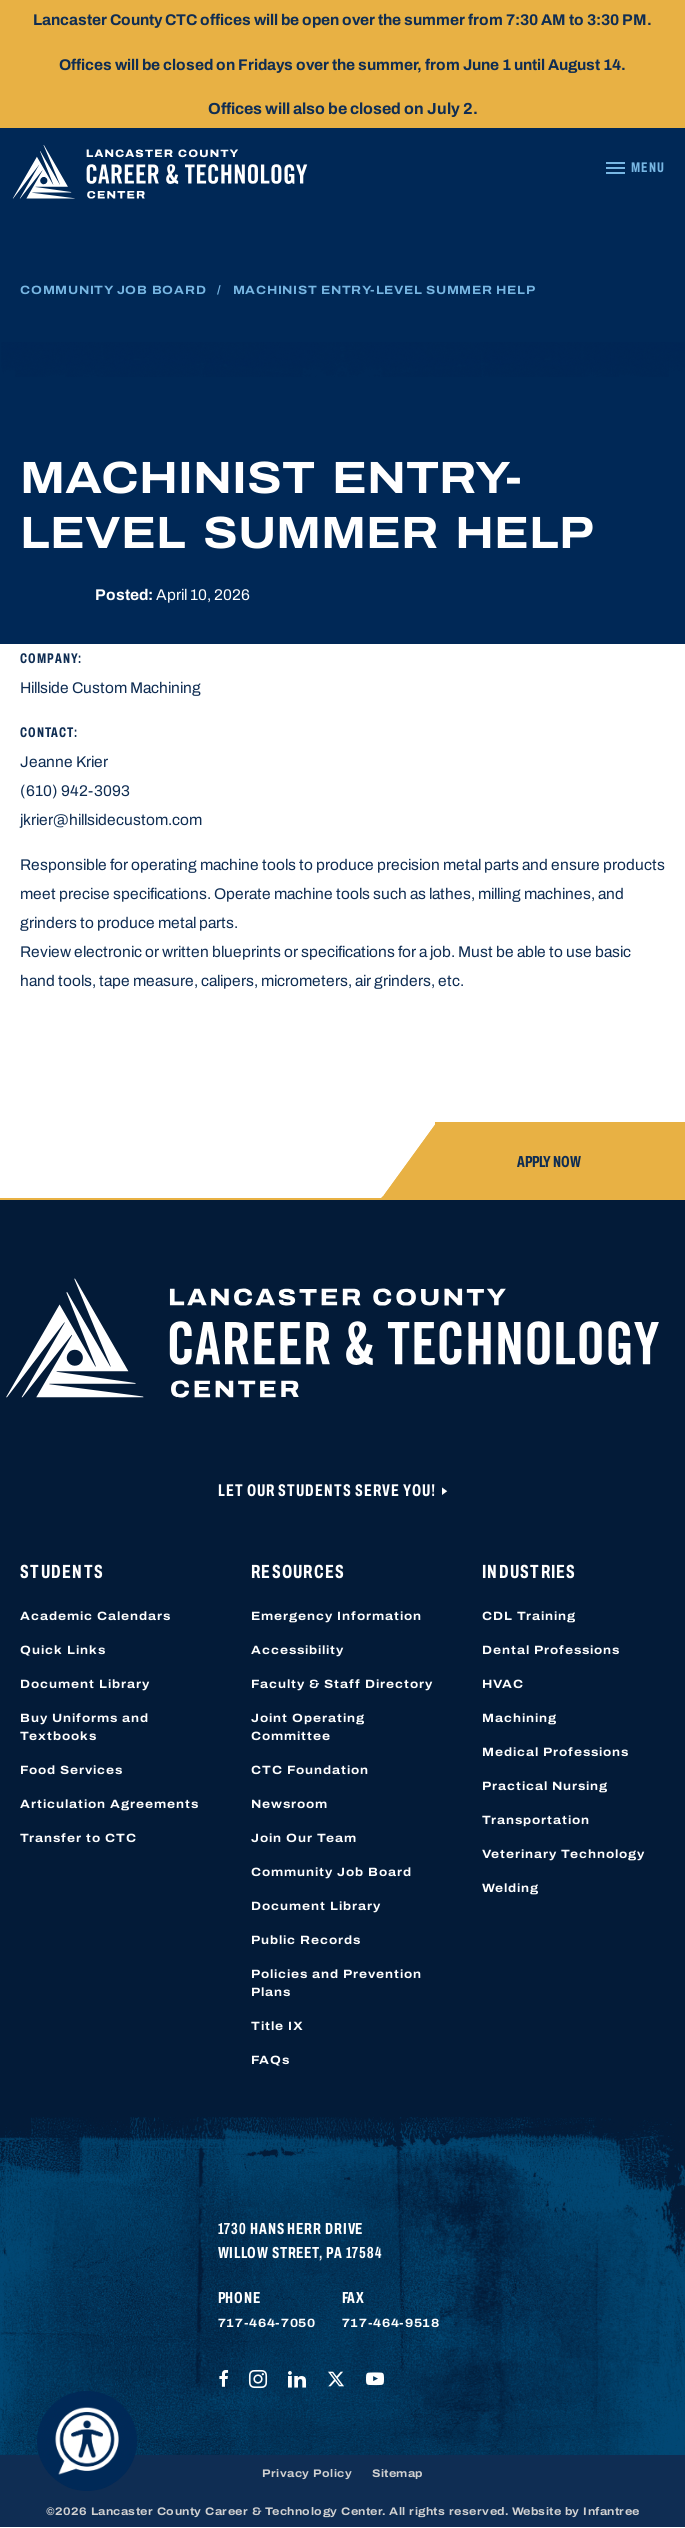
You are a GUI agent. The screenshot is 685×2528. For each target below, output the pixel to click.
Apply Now (549, 1161)
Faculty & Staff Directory (342, 1684)
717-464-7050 (267, 2323)
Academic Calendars (95, 1616)
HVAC (503, 1684)
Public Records (306, 1940)
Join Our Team (304, 1838)
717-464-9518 (391, 2323)
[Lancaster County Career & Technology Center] (160, 176)
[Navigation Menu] (634, 168)
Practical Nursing (545, 1786)
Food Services (71, 1770)
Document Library (85, 1684)
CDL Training (529, 1616)
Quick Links (63, 1650)
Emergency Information (336, 1616)
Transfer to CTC (78, 1838)
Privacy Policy (307, 2473)
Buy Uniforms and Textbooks (84, 1727)
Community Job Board (113, 290)
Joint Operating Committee (308, 1727)
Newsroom (289, 1804)
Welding (510, 1888)
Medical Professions (555, 1752)
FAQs (270, 2060)
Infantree (611, 2511)
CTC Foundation (310, 1770)
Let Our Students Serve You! (328, 1490)
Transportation (536, 1820)
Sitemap (397, 2473)
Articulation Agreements (109, 1804)
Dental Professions (551, 1650)
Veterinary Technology (563, 1854)
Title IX (277, 2026)
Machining (519, 1718)
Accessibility (297, 1650)
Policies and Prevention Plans (336, 1983)
